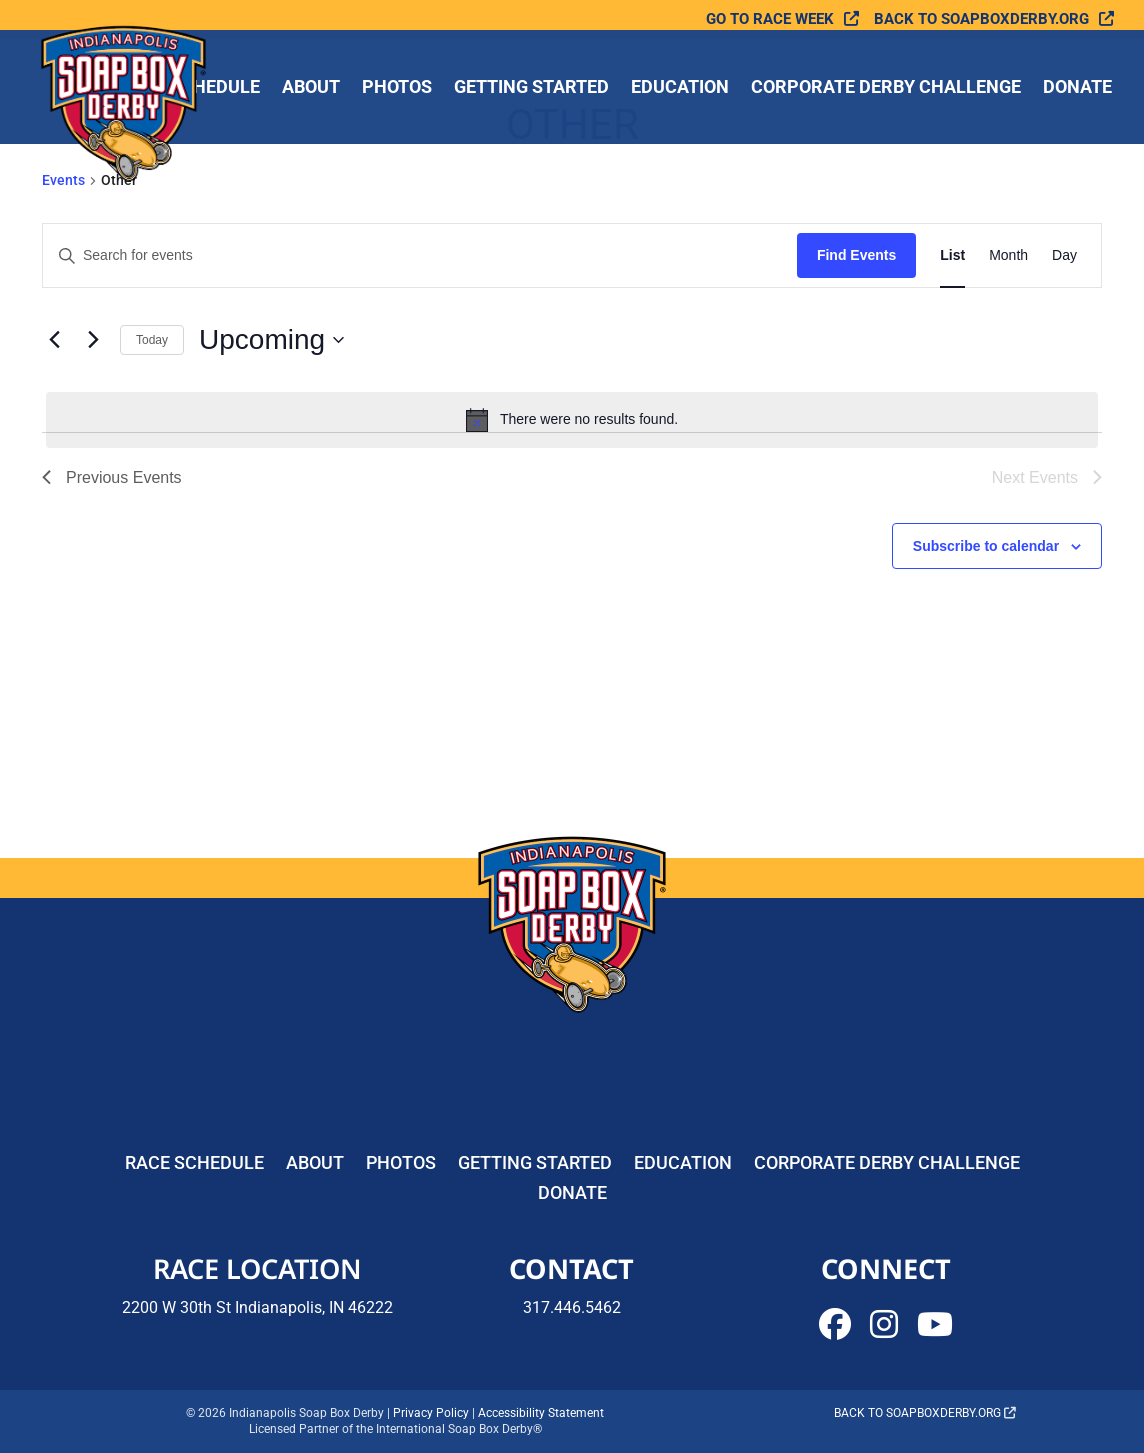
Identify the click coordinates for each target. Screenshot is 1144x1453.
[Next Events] (93, 340)
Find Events (856, 255)
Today (152, 340)
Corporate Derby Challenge (886, 88)
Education (680, 88)
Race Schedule (194, 1164)
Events (63, 180)
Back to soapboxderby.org (981, 19)
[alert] (572, 420)
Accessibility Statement (541, 1413)
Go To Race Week (770, 19)
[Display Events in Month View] (1008, 255)
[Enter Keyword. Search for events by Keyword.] (420, 255)
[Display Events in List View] (952, 255)
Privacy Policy (431, 1413)
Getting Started (531, 88)
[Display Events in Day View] (1064, 255)
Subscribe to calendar (986, 546)
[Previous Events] (54, 340)
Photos (397, 88)
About (311, 88)
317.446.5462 (572, 1307)
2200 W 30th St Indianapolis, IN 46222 (257, 1307)
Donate (1077, 88)
